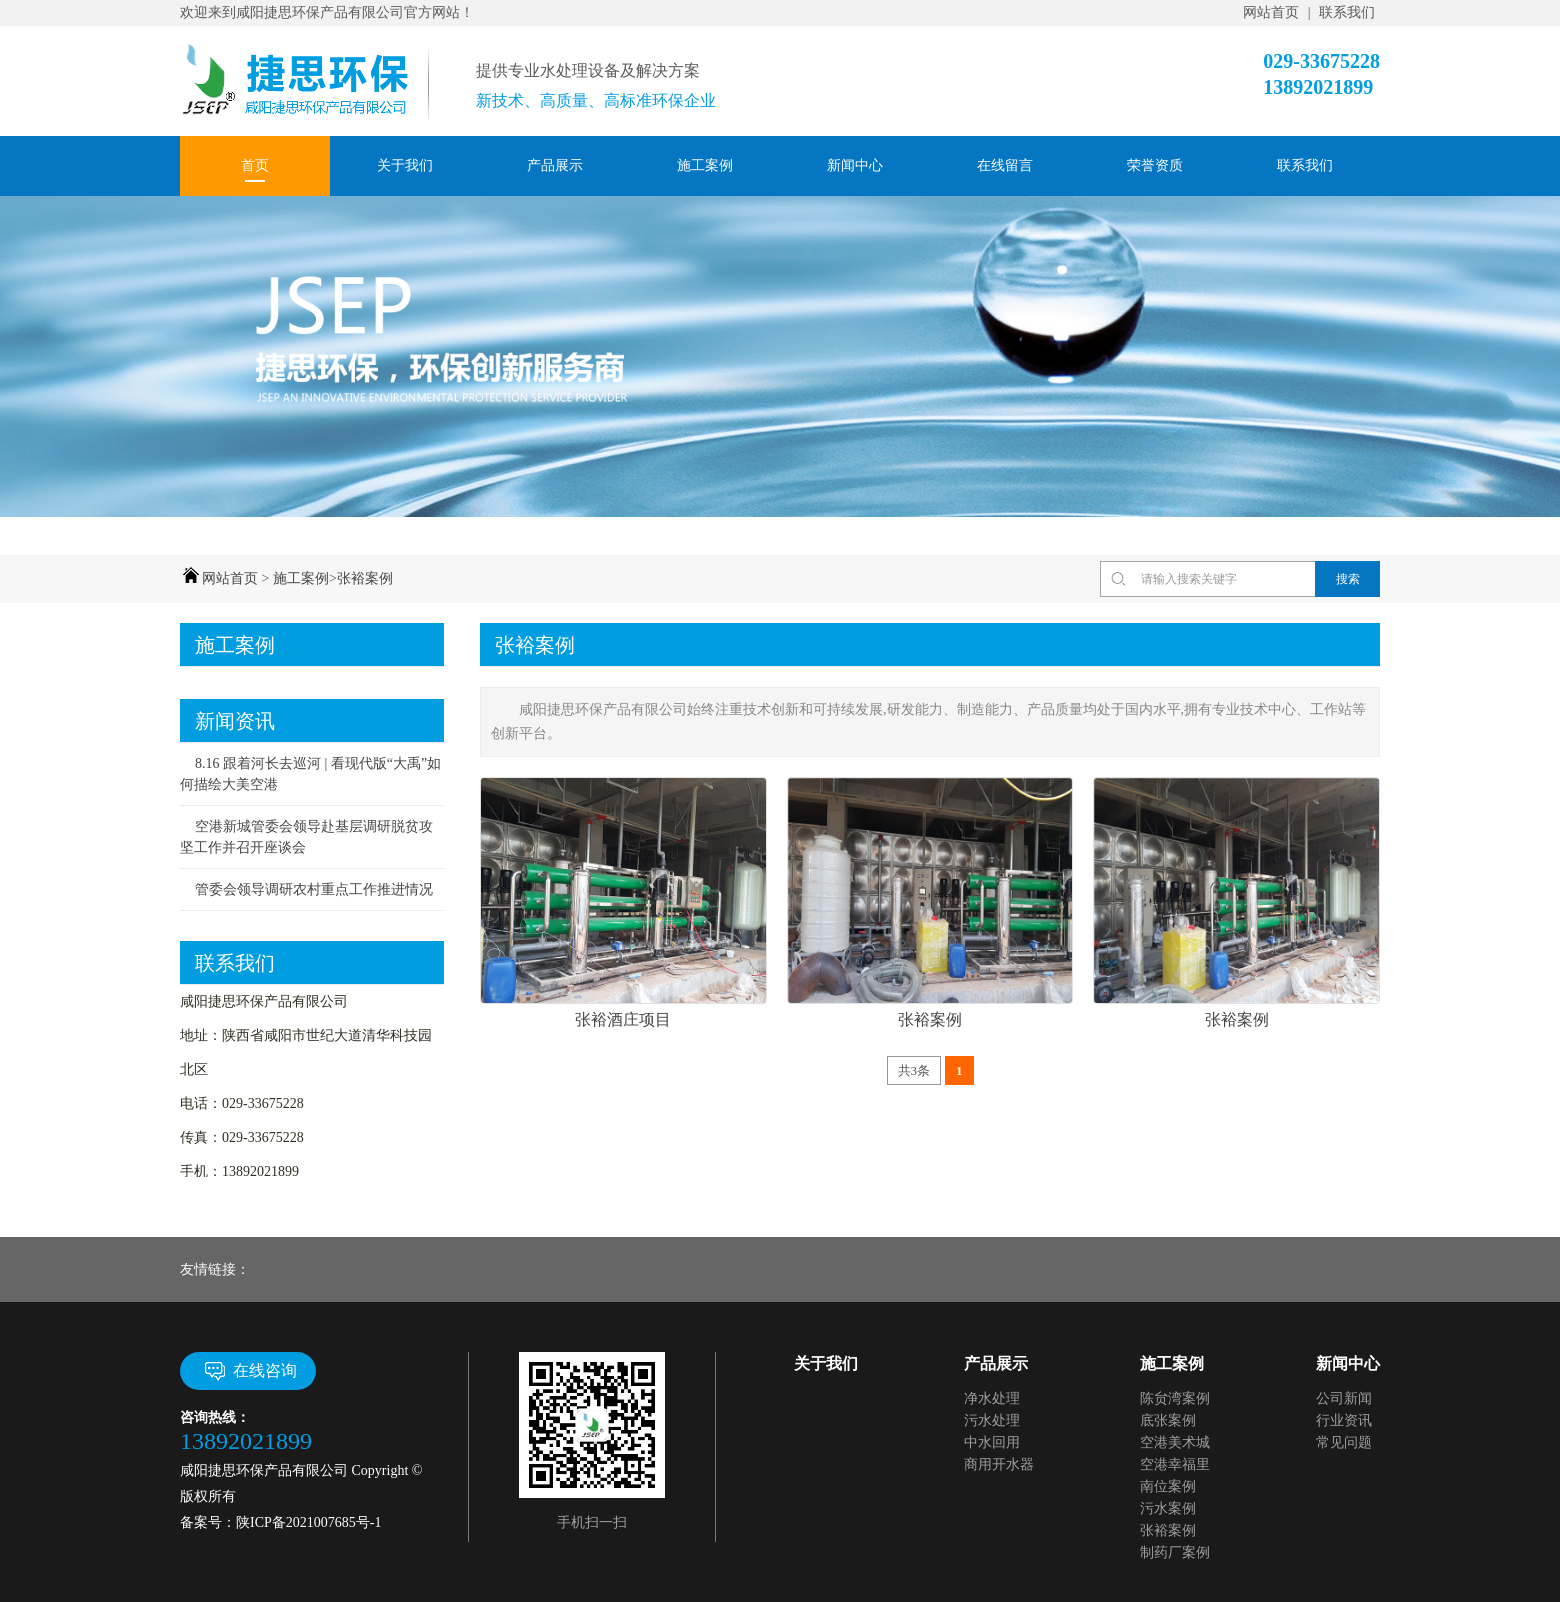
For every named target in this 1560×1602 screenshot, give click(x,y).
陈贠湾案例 (1175, 1398)
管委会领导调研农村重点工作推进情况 (314, 889)
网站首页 (1271, 12)
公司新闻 (1344, 1398)
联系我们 (1347, 12)
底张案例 (1168, 1420)
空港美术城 (1175, 1442)
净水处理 (992, 1398)
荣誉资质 (1155, 165)
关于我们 (405, 165)
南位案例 (1168, 1486)
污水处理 (992, 1420)
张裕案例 (365, 578)
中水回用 (992, 1442)
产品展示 (555, 165)
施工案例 (705, 165)
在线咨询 (248, 1371)
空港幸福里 (1175, 1464)
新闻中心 (855, 165)
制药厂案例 (1175, 1552)
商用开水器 (999, 1464)
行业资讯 (1344, 1420)
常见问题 (1344, 1442)
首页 (255, 165)
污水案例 (1168, 1508)
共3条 (914, 1070)
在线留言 (1005, 165)
